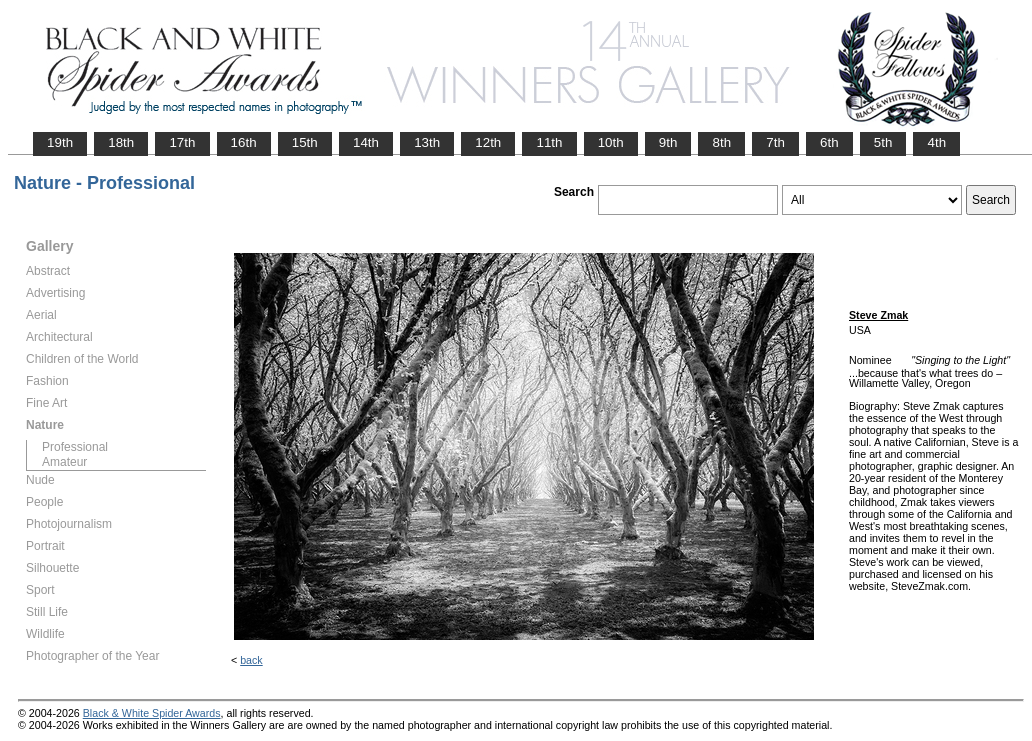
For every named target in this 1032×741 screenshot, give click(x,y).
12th (488, 142)
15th (305, 142)
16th (244, 142)
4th (936, 142)
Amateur (64, 462)
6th (829, 142)
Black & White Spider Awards (152, 713)
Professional (75, 447)
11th (549, 142)
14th (366, 142)
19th (60, 142)
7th (775, 142)
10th (611, 142)
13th (427, 142)
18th (121, 142)
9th (668, 142)
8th (721, 142)
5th (883, 142)
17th (182, 142)
